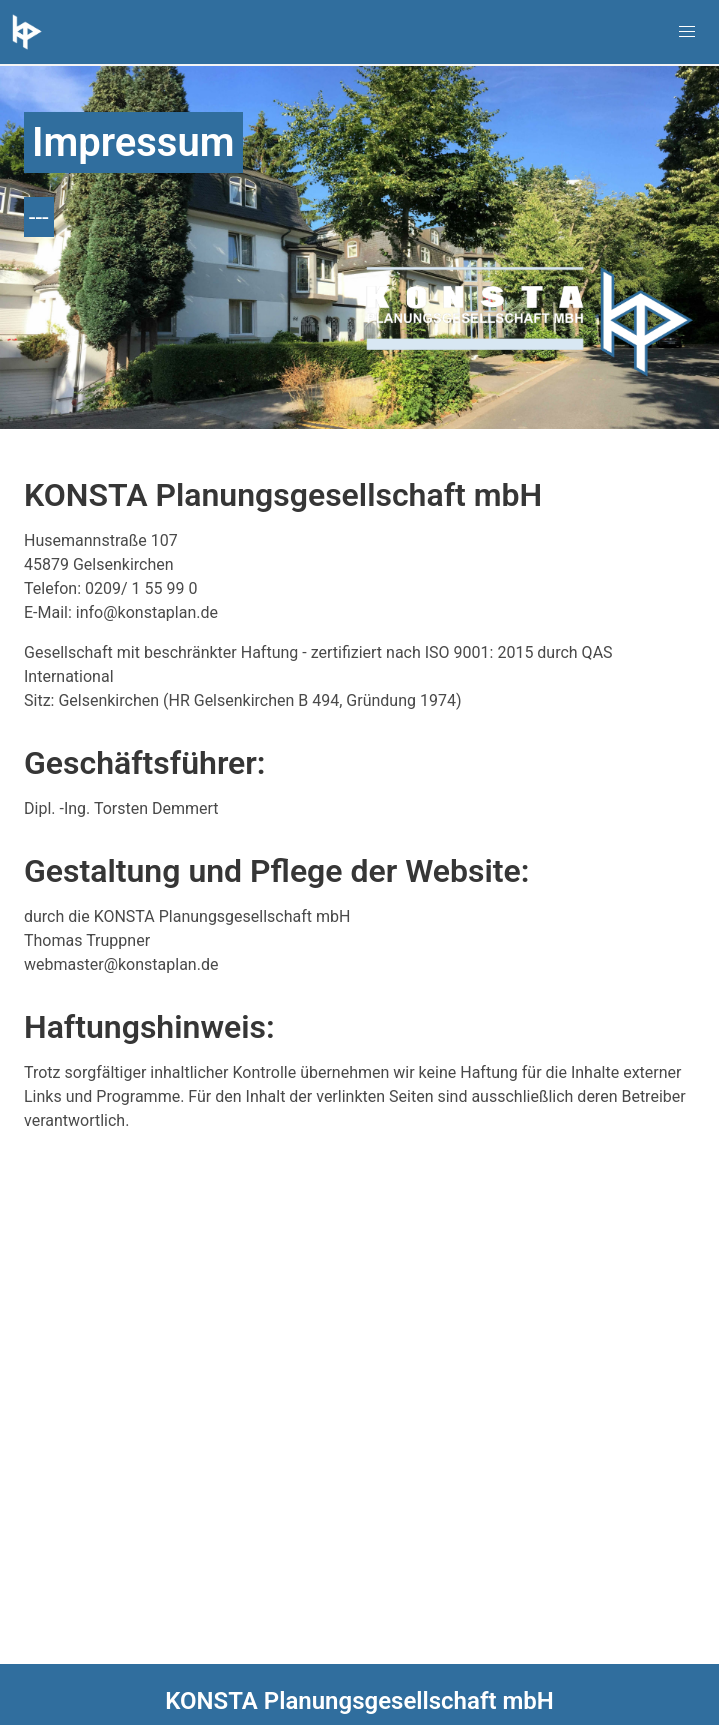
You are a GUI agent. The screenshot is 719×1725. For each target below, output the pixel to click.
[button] (687, 32)
